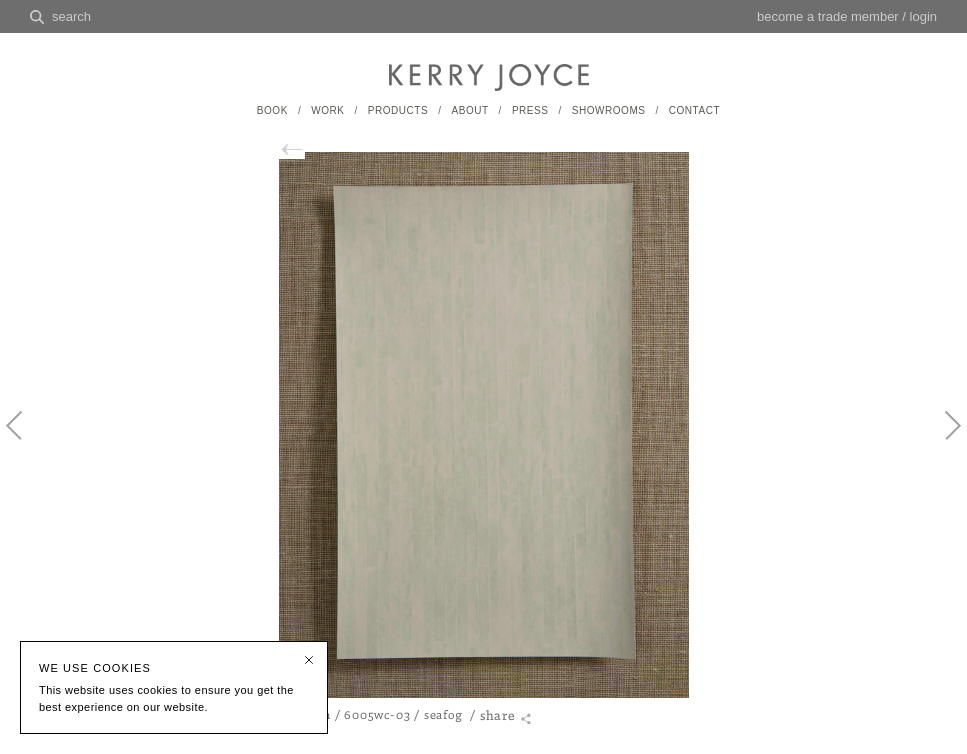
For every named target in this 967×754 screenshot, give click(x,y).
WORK (327, 110)
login (923, 16)
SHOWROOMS (609, 110)
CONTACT (694, 110)
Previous (25, 442)
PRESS (530, 110)
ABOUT (469, 110)
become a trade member (828, 16)
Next (942, 442)
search (71, 16)
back (300, 149)
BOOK (272, 110)
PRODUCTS (398, 110)
